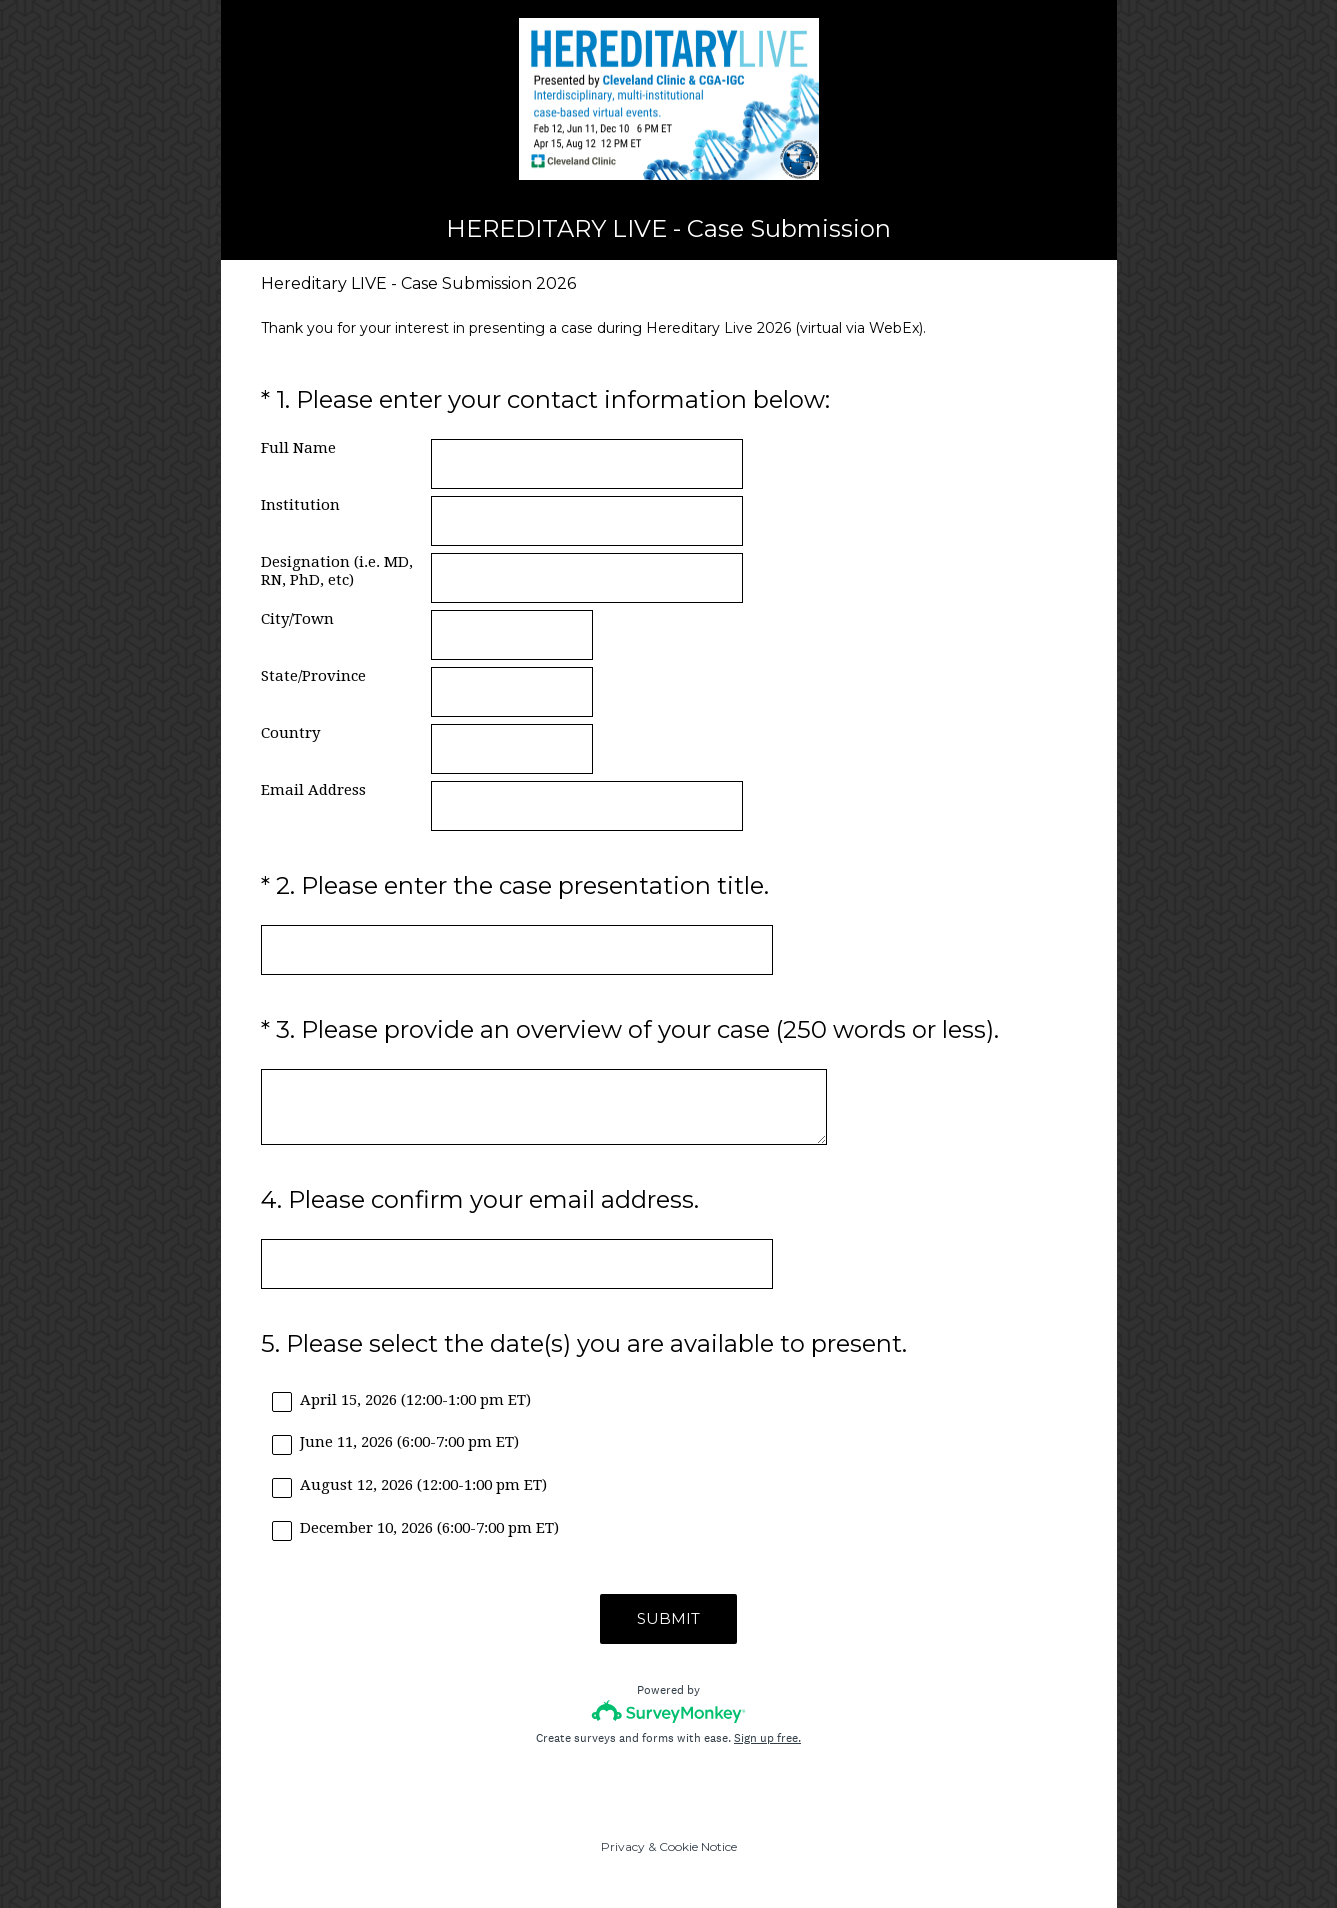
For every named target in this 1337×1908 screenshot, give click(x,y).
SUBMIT (668, 1618)
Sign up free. (767, 1738)
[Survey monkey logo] (668, 1711)
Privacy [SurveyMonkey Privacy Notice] (623, 1846)
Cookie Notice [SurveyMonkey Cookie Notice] (698, 1846)
